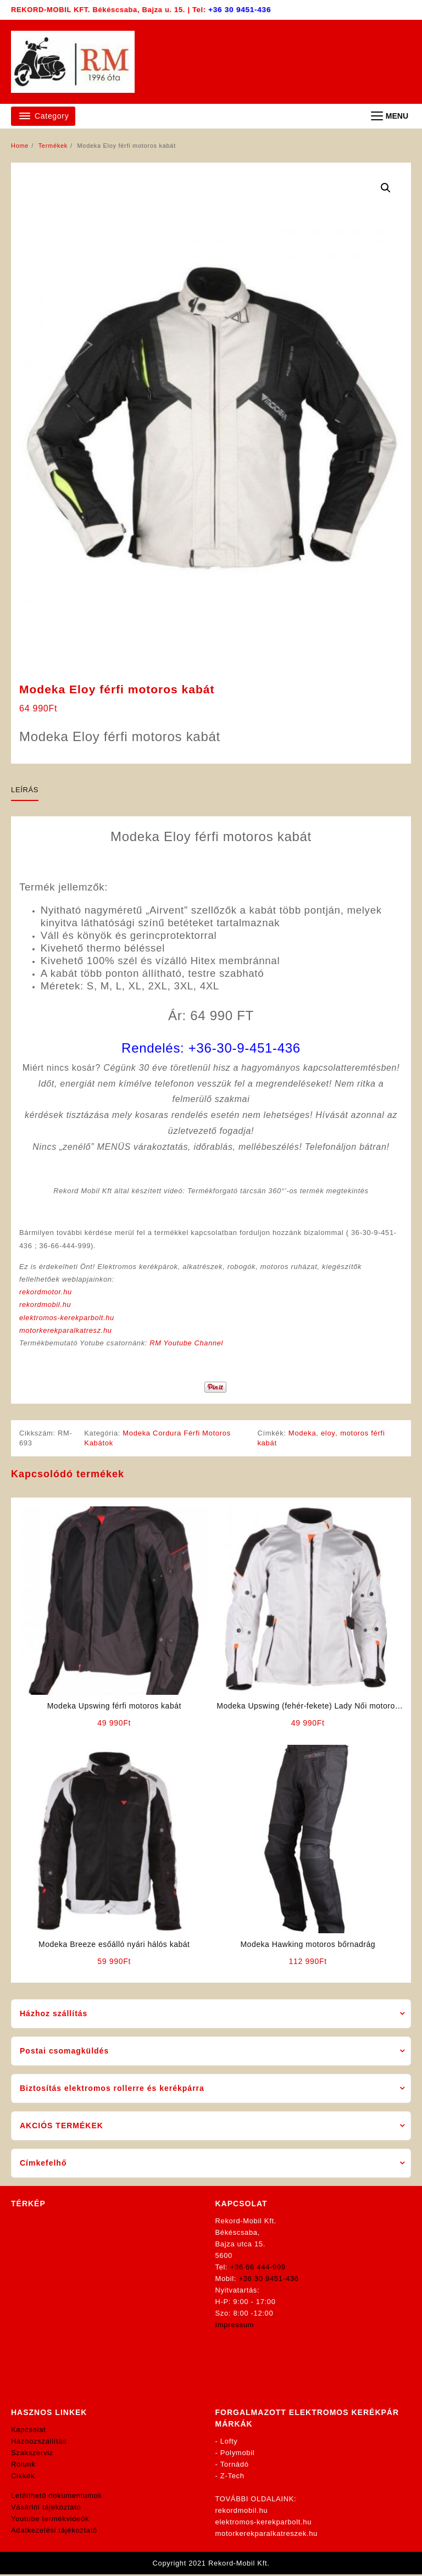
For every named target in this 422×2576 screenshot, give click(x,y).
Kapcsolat (28, 2431)
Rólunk (23, 2466)
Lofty (229, 2443)
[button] (386, 188)
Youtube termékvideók (50, 2520)
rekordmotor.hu (46, 1293)
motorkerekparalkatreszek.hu (266, 2535)
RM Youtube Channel (188, 1344)
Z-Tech (232, 2477)
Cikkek (23, 2477)
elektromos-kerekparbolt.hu (67, 1319)
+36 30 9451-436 (240, 9)
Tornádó (234, 2466)
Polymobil (237, 2454)
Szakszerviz (32, 2454)
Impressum (234, 2326)
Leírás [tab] (24, 790)
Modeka (302, 1434)
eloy (328, 1434)
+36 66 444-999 (258, 2269)
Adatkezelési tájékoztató (54, 2532)
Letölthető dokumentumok (56, 2497)
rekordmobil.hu (45, 1305)
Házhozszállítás (39, 2443)
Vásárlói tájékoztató (46, 2509)
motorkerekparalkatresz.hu (66, 1331)
